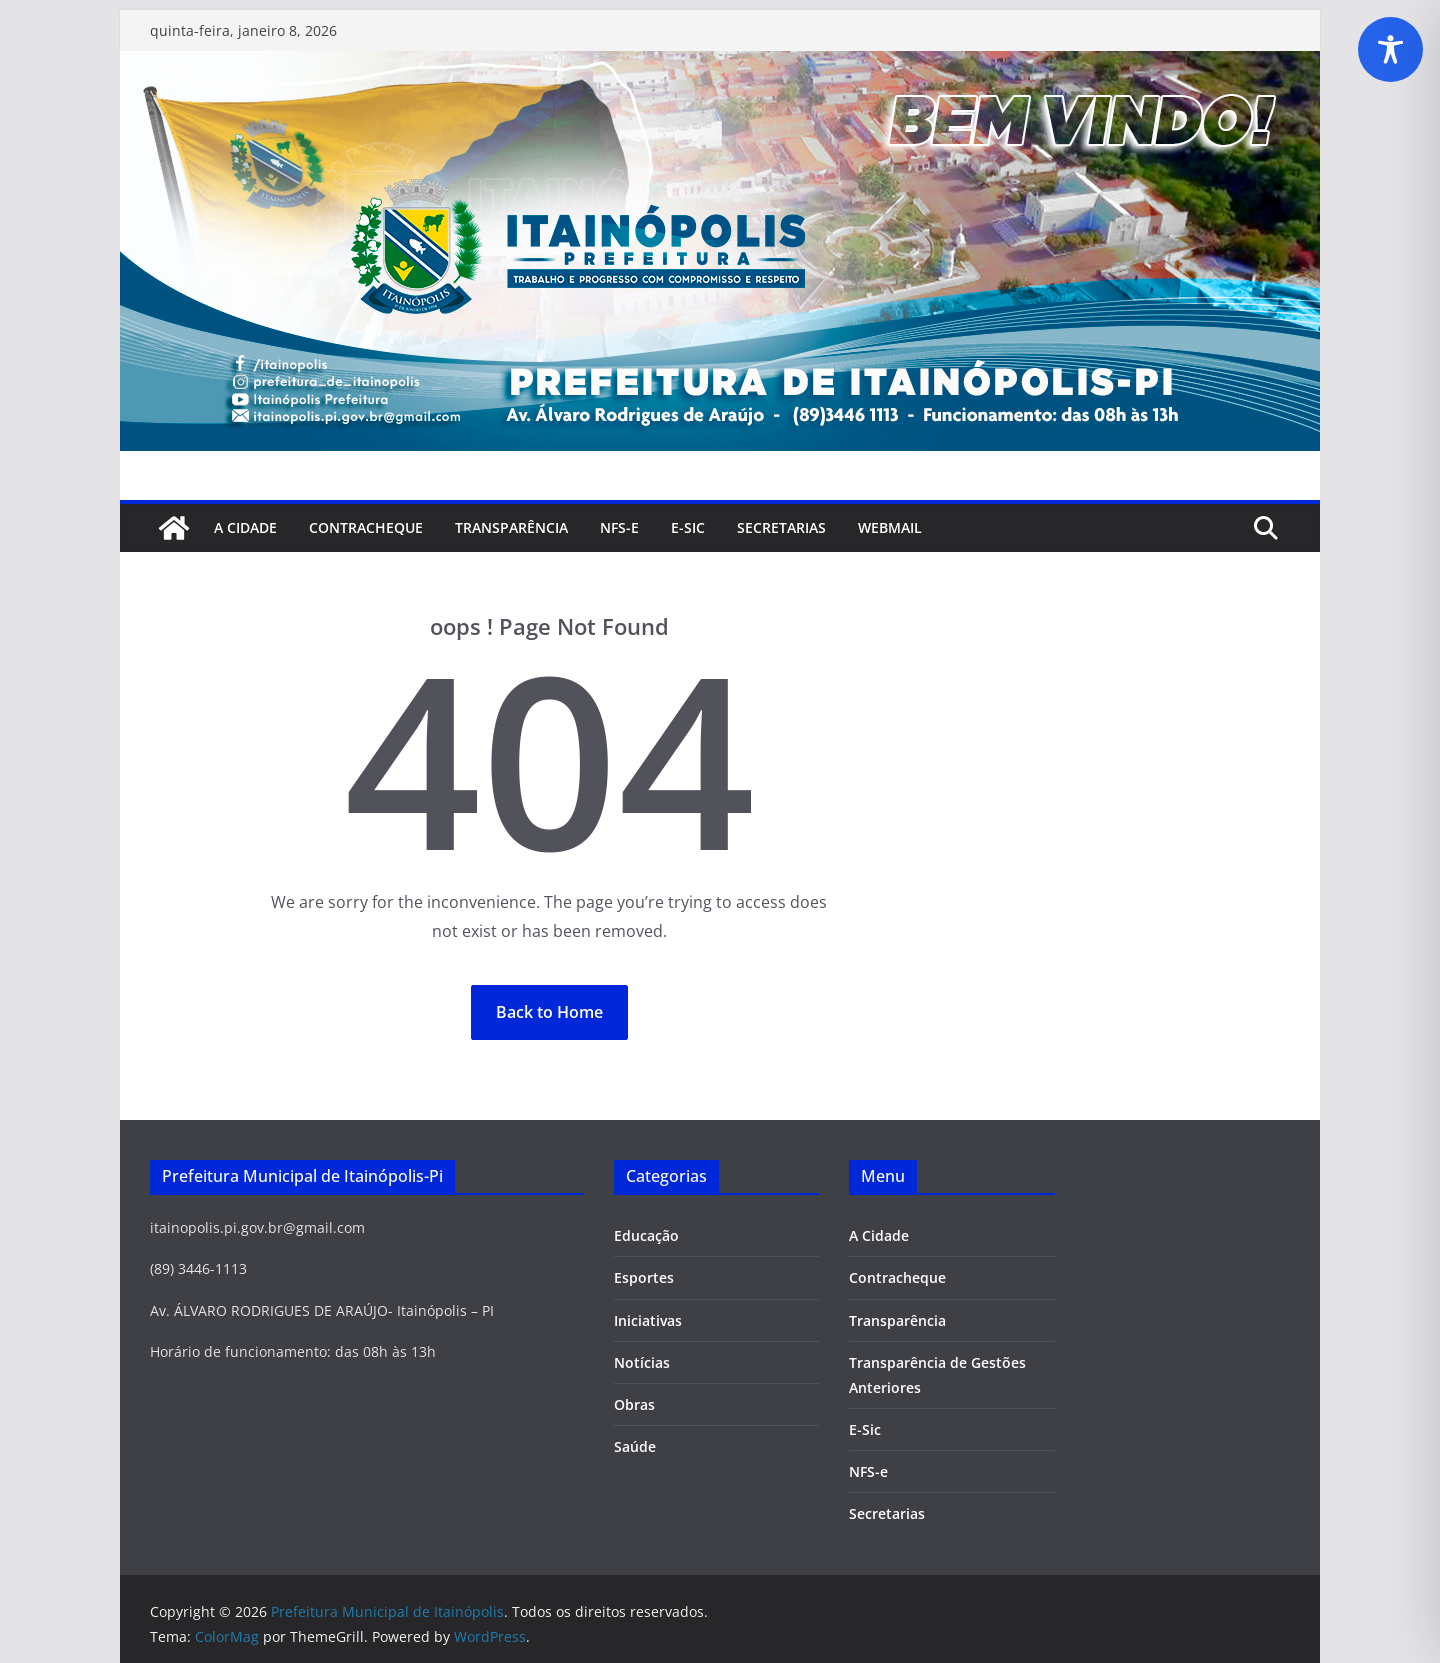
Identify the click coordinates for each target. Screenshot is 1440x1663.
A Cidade (245, 527)
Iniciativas (648, 1320)
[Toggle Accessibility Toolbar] (1390, 49)
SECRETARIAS (781, 527)
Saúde (635, 1446)
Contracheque (366, 527)
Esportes (644, 1277)
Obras (634, 1404)
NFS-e (619, 527)
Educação (646, 1235)
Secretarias (887, 1513)
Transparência (511, 527)
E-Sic (688, 527)
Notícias (642, 1362)
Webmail (890, 527)
